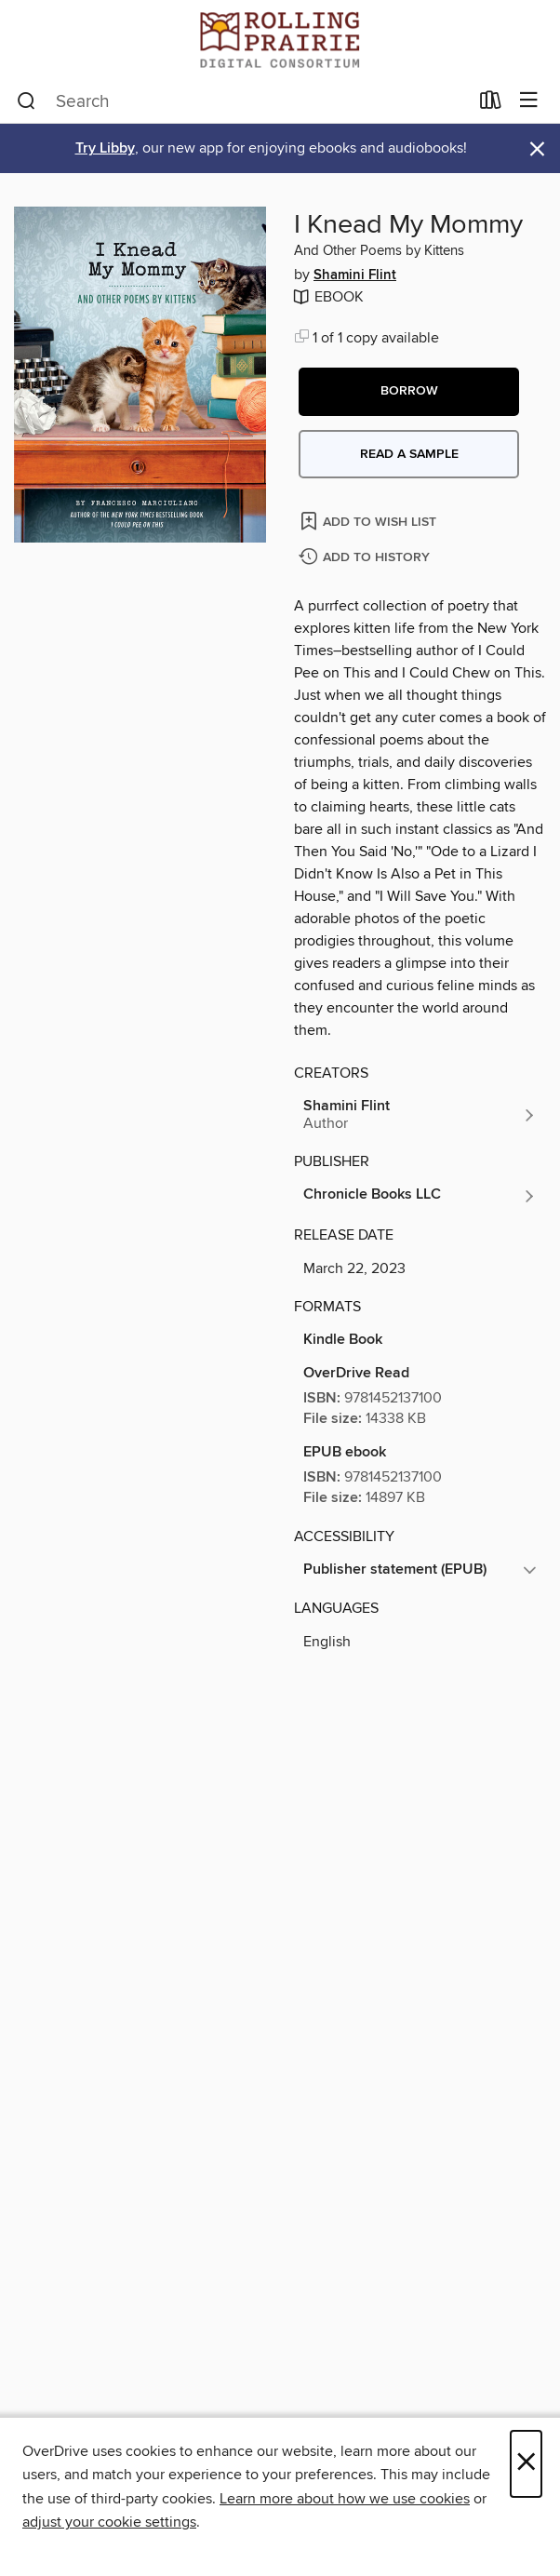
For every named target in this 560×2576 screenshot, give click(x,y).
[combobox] (242, 101)
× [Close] (526, 2464)
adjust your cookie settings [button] (109, 2522)
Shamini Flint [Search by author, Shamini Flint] (354, 275)
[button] (409, 392)
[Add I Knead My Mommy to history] (366, 558)
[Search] (26, 101)
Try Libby (105, 148)
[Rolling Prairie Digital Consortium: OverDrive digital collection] (280, 39)
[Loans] (490, 104)
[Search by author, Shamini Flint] (420, 1115)
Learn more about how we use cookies (345, 2498)
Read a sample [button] (409, 454)
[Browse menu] (529, 101)
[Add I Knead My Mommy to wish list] (370, 520)
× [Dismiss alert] (537, 149)
